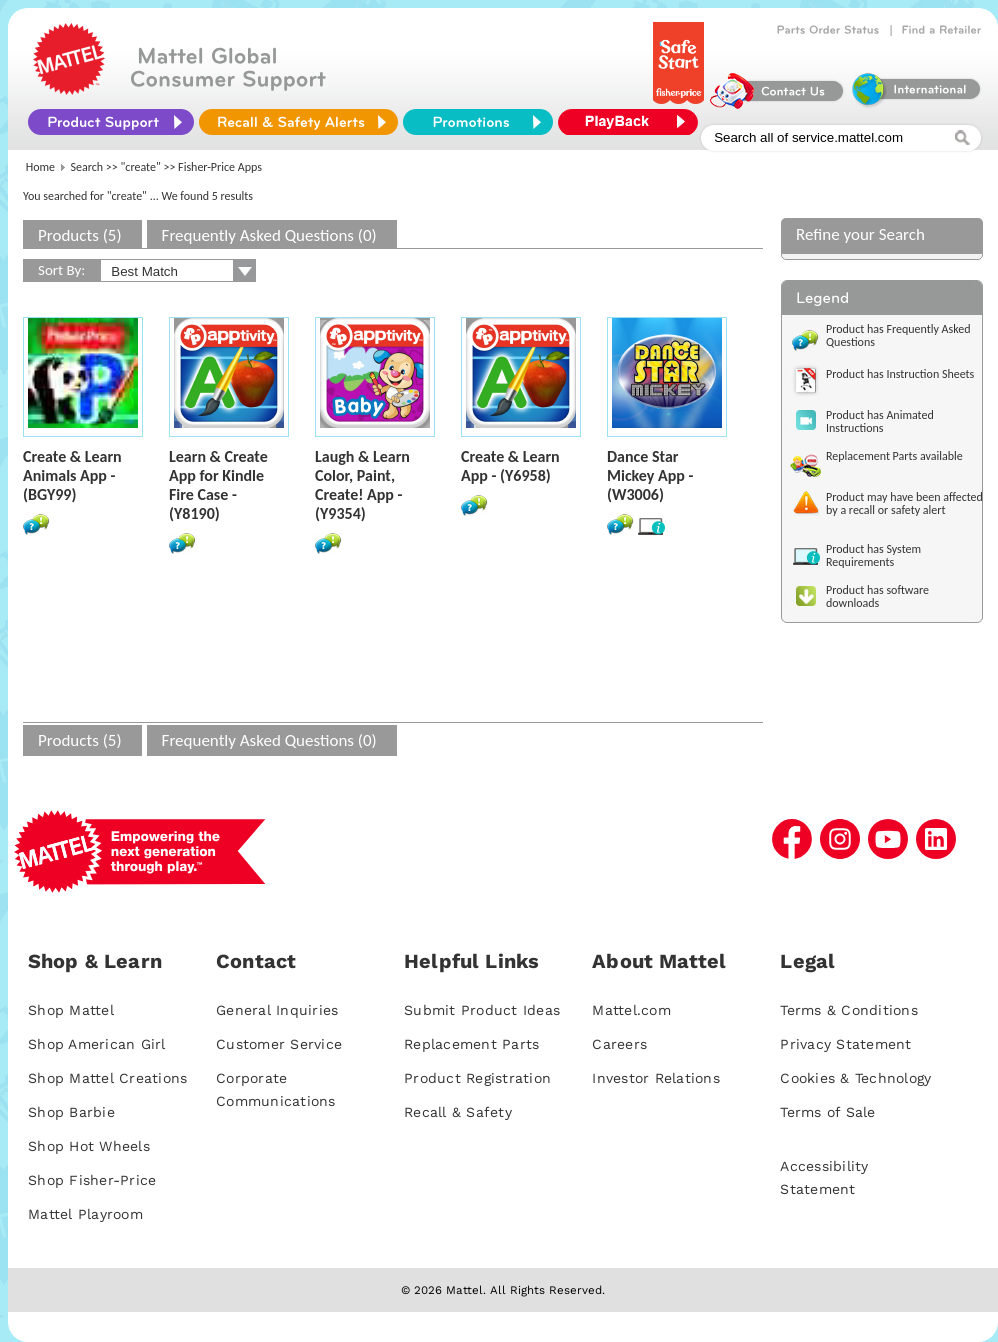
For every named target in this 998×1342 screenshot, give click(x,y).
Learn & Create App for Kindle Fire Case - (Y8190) (218, 485)
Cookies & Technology (855, 1078)
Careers (619, 1044)
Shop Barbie (71, 1112)
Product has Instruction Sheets (900, 374)
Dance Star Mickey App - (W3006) (650, 475)
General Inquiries (277, 1010)
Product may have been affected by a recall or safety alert (904, 503)
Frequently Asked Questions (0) (269, 235)
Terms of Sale (827, 1112)
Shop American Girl (97, 1044)
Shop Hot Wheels (89, 1146)
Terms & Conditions (849, 1010)
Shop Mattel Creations (107, 1078)
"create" (141, 167)
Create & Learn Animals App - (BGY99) (72, 475)
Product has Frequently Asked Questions (898, 335)
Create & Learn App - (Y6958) (510, 466)
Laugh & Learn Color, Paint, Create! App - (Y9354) (362, 485)
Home (40, 167)
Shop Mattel (71, 1010)
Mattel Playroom (85, 1214)
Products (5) (80, 235)
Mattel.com (631, 1010)
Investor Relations (656, 1078)
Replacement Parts (471, 1044)
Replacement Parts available (894, 456)
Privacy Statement (845, 1044)
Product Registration (477, 1078)
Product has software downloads (877, 596)
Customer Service (279, 1044)
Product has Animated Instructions (880, 421)
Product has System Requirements (873, 555)
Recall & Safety (458, 1112)
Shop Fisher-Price (92, 1180)
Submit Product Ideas (482, 1010)
